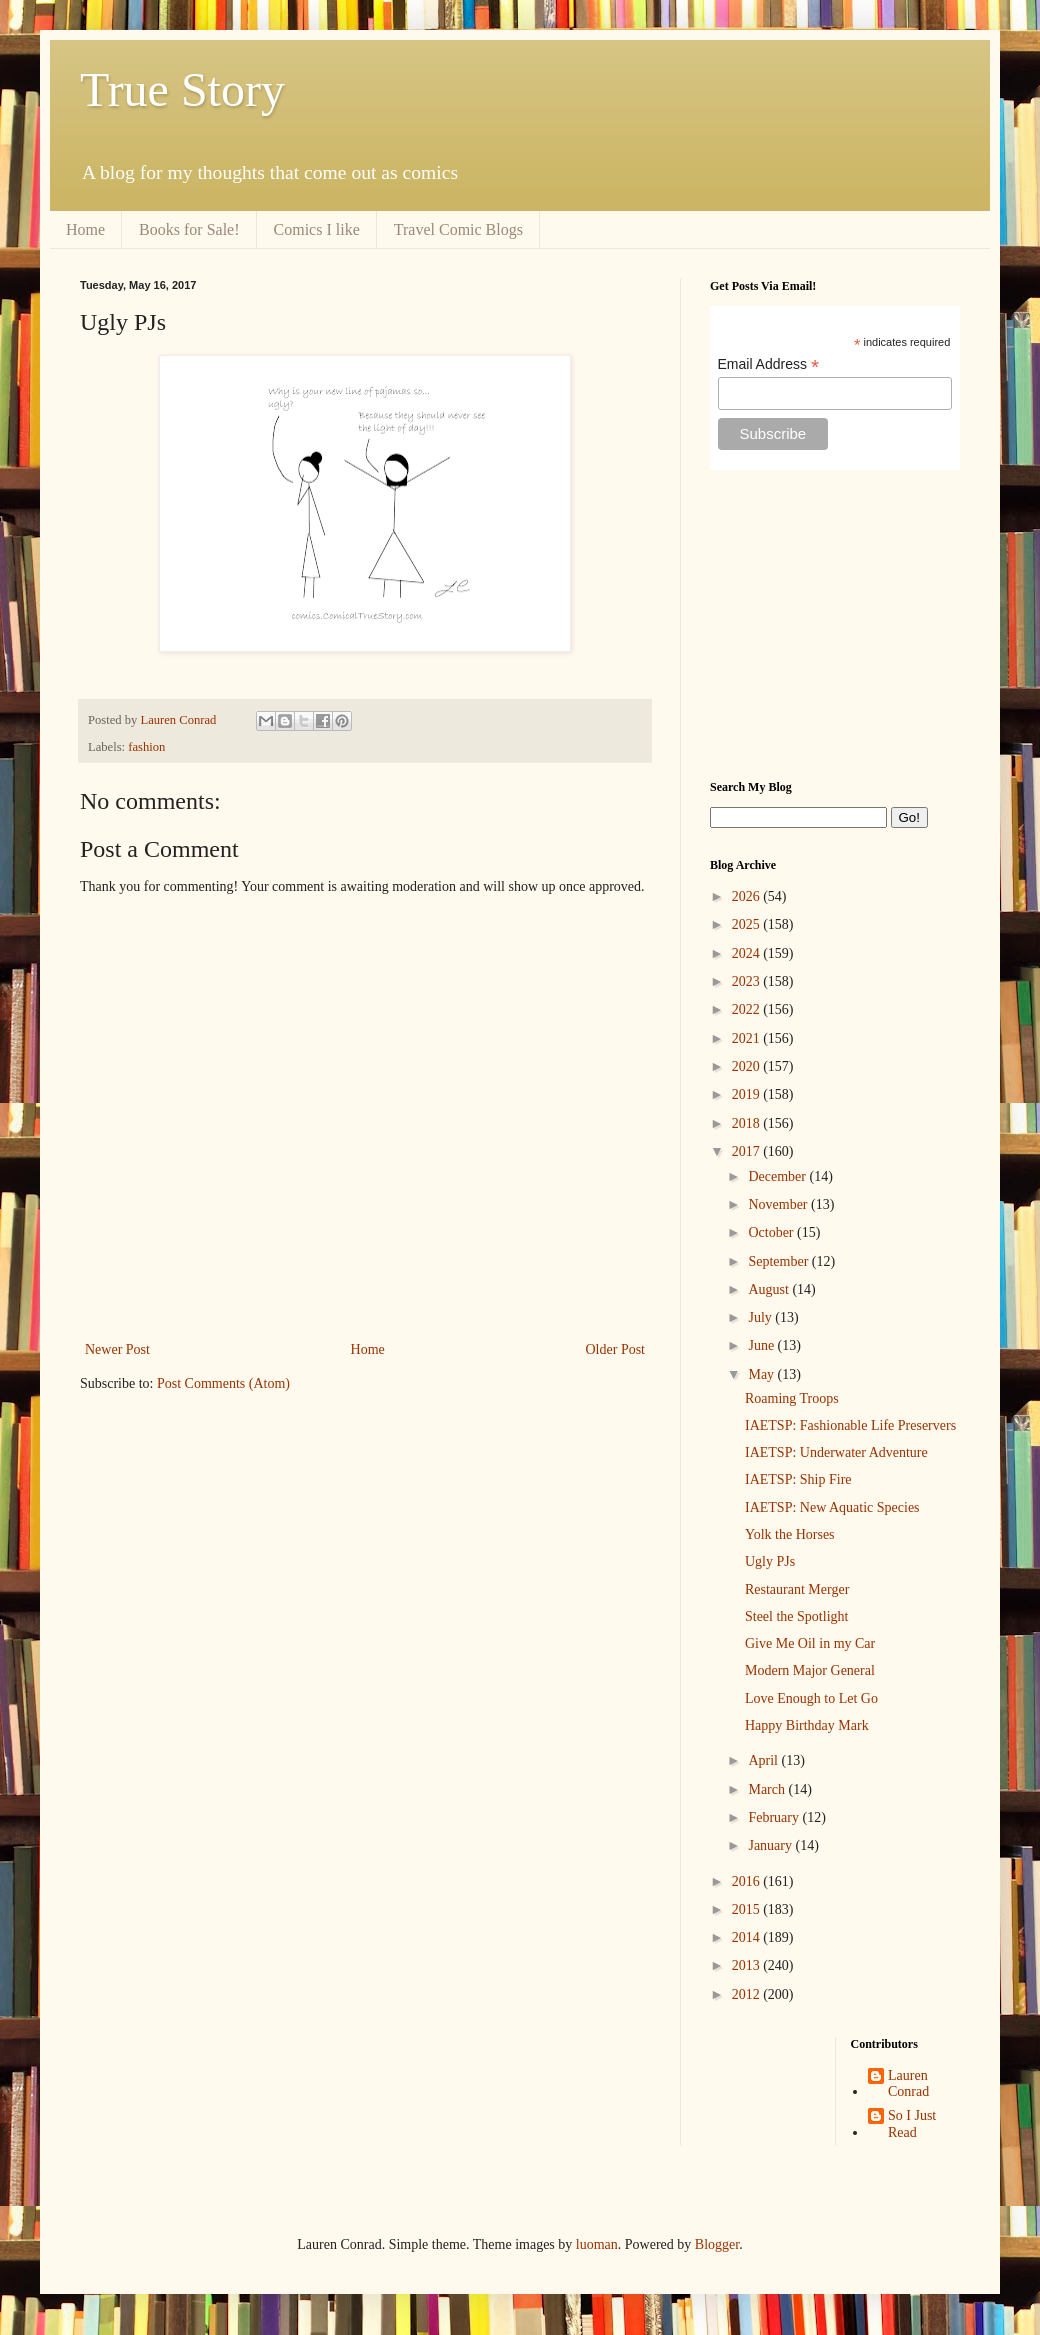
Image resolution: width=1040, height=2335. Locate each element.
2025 (748, 924)
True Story (182, 89)
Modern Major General (810, 1670)
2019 (748, 1094)
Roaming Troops (792, 1398)
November (779, 1204)
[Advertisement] (835, 625)
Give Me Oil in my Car (810, 1643)
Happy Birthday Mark (807, 1725)
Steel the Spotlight (796, 1616)
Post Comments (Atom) (223, 1383)
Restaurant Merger (797, 1589)
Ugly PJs (770, 1561)
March (768, 1789)
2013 (748, 1965)
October (772, 1232)
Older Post (616, 1349)
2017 (748, 1151)
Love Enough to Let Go (811, 1698)
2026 (748, 896)
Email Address (769, 364)
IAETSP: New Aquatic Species (832, 1507)
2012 (748, 1994)
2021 (748, 1038)
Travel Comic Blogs (458, 229)
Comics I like (317, 229)
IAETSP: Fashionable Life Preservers (850, 1425)
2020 (748, 1066)
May (762, 1374)
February (775, 1817)
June (762, 1345)
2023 (748, 981)
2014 (748, 1937)
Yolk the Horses (790, 1534)
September (779, 1261)
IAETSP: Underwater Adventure (836, 1452)
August (770, 1289)
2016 (748, 1881)
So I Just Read (912, 2124)
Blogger (717, 2244)
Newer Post (117, 1349)
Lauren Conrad (908, 2084)
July (761, 1317)
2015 (748, 1909)
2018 (748, 1123)
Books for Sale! (189, 229)
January (771, 1845)
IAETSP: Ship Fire (798, 1479)
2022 (748, 1009)
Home (85, 229)
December (778, 1176)
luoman (597, 2244)
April (764, 1760)
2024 (748, 953)
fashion (146, 747)
